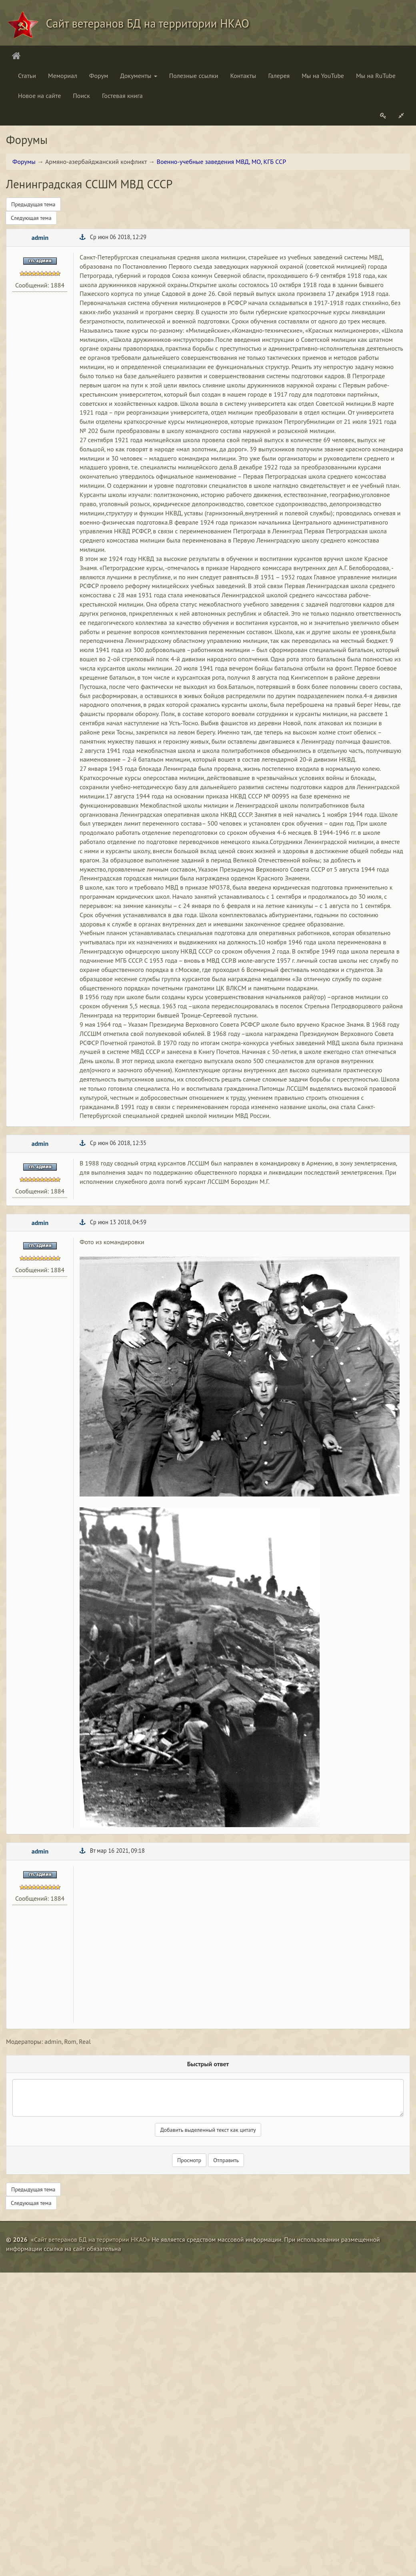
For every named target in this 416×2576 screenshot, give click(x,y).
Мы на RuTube (376, 76)
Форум (98, 76)
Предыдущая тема (33, 204)
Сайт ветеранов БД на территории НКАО (90, 2239)
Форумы (24, 162)
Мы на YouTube (323, 76)
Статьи (27, 76)
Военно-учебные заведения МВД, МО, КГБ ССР (221, 162)
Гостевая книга (122, 96)
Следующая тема (31, 217)
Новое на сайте (39, 96)
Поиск (81, 96)
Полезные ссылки (193, 76)
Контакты (243, 76)
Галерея (279, 76)
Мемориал (62, 76)
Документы (138, 76)
